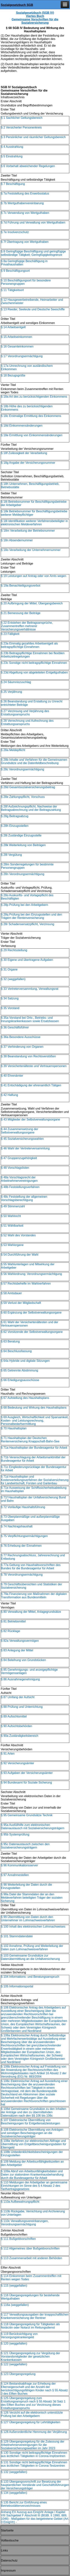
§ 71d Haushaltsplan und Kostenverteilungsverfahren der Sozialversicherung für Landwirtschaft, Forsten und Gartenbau (35, 1480)
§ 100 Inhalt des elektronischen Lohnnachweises (33, 1926)
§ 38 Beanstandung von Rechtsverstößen (28, 1056)
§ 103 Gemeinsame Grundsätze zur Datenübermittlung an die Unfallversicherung (30, 1957)
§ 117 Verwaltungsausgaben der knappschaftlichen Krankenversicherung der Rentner (35, 2316)
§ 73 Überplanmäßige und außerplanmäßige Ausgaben (30, 1518)
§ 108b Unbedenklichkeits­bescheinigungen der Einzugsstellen (32, 2153)
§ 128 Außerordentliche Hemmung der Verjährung (34, 2431)
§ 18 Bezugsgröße (13, 375)
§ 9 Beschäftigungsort (15, 270)
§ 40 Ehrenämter (12, 1075)
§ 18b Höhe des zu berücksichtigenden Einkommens (27, 408)
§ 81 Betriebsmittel (13, 1621)
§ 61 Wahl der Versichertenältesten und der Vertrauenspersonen (29, 1324)
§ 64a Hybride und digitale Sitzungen (25, 1360)
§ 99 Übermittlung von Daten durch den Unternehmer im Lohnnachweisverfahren (28, 1918)
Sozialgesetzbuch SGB (17, 4)
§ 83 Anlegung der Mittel (17, 1650)
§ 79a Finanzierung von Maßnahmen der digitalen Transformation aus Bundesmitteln (34, 1595)
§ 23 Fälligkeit (10, 633)
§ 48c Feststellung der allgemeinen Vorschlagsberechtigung (24, 1198)
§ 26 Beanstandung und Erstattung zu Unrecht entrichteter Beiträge (31, 703)
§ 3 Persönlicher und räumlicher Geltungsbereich (33, 137)
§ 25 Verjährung (11, 691)
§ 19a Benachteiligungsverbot (20, 585)
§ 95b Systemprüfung (15, 1834)
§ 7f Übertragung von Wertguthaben (25, 241)
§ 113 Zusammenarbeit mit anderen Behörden (31, 2258)
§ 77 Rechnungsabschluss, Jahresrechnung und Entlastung (33, 1557)
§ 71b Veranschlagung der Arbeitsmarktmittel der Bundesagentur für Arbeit (33, 1459)
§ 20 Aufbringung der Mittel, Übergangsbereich (32, 603)
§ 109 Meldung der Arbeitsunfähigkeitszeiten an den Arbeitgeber (32, 2163)
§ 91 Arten (8, 1753)
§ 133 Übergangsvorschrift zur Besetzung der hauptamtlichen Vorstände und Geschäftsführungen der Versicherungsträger (35, 2485)
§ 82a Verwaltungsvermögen (20, 1640)
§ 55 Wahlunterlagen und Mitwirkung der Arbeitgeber (28, 1266)
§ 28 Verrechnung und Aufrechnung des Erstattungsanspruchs (27, 722)
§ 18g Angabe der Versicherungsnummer (28, 462)
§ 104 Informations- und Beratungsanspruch (30, 1976)
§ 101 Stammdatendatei (17, 1936)
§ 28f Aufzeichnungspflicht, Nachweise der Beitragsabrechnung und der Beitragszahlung (31, 808)
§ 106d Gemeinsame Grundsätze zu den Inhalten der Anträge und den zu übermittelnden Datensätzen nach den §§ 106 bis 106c (33, 2112)
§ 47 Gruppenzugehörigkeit (19, 1158)
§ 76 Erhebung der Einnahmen (21, 1545)
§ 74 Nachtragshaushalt (16, 1526)
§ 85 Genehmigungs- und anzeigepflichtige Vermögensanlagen (29, 1671)
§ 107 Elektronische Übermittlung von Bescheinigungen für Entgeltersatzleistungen (30, 2121)
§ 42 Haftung (9, 1095)
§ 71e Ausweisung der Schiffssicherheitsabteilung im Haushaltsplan (33, 1489)
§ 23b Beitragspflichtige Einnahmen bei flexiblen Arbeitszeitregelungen (33, 655)
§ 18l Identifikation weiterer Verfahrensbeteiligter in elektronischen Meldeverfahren (34, 522)
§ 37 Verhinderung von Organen (22, 1046)
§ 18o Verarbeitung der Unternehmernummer (30, 550)
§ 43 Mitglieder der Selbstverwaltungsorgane (30, 1119)
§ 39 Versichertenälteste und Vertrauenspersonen (33, 1066)
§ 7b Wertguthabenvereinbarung (22, 203)
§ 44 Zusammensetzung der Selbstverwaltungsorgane (19, 1131)
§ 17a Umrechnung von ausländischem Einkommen (27, 367)
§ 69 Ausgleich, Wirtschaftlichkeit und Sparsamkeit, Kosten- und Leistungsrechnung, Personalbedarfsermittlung (35, 1420)
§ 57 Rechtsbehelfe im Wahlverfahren (26, 1283)
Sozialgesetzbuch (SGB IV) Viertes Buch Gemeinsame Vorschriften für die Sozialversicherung (35, 17)
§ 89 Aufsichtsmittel (14, 1716)
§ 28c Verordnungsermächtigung (22, 769)
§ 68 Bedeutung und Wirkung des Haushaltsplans (33, 1407)
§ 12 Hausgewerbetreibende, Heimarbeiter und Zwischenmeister (32, 301)
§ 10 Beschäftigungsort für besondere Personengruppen (26, 282)
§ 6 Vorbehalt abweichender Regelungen (28, 166)
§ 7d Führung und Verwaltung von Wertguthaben (33, 222)
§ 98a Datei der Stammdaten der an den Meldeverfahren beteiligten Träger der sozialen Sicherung (32, 1898)
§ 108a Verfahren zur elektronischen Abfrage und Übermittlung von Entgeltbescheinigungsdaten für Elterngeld (33, 2144)
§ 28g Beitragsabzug (14, 816)
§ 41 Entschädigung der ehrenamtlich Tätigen (31, 1085)
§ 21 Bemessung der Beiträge (21, 613)
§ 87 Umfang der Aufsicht (18, 1697)
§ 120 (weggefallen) (14, 2343)
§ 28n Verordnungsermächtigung (22, 874)
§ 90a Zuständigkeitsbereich (19, 1735)
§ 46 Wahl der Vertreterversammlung (25, 1148)
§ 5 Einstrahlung (12, 156)
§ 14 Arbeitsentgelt (13, 327)
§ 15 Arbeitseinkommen (16, 336)
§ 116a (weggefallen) (15, 2304)
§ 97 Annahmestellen (15, 1875)
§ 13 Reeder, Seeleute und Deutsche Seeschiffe (33, 309)
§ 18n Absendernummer (17, 540)
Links (4, 2550)
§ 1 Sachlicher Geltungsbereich (21, 117)
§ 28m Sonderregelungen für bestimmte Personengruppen (27, 866)
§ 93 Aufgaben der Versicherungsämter (27, 1772)
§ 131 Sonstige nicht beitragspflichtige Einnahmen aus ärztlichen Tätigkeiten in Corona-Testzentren (34, 2464)
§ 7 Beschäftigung (13, 183)
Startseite (7, 2530)
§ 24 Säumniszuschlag (16, 682)
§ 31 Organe (9, 969)
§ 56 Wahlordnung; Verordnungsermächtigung (31, 1273)
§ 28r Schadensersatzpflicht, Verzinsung (27, 924)
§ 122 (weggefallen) (14, 2364)
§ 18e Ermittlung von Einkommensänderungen (31, 435)
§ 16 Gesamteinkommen (17, 346)
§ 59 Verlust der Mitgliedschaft (21, 1302)
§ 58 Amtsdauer (11, 1293)
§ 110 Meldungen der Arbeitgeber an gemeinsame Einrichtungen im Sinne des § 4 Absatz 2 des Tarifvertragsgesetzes (34, 2186)
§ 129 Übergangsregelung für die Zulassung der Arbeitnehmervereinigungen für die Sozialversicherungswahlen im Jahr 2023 (32, 2445)
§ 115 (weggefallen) (14, 2285)
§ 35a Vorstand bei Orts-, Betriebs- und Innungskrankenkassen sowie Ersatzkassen (30, 1019)
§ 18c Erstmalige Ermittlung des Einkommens (31, 415)
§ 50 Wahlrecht (11, 1216)
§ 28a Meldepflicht (13, 750)
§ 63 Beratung (10, 1341)
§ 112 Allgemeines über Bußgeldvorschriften (30, 2248)
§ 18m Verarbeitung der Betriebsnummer (28, 530)
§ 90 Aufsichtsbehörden (16, 1726)
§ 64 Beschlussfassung (16, 1351)
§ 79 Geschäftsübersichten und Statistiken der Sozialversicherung (31, 1586)
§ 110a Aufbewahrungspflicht (20, 2201)
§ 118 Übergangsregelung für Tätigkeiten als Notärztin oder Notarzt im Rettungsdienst (30, 2326)
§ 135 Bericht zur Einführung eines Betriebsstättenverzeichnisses (24, 2504)
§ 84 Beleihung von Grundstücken (23, 1660)
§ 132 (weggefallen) (14, 2472)
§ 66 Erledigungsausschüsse (20, 1380)
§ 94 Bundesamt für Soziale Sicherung (26, 1782)
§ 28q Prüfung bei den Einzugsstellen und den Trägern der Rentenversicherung (31, 916)
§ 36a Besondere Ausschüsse (21, 1037)
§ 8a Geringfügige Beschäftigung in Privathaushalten (24, 263)
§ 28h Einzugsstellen (15, 825)
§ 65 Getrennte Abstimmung (19, 1370)
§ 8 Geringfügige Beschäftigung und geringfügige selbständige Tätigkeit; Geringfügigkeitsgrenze (33, 253)
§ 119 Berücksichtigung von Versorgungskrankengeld (19, 2335)
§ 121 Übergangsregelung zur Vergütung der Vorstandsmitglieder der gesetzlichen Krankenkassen (30, 2356)
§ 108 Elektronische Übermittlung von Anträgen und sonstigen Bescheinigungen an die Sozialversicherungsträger (32, 2133)
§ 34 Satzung (9, 998)
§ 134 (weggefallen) (14, 2492)
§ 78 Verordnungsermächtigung (22, 1574)
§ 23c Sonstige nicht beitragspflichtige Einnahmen (34, 662)
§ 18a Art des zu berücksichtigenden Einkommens (34, 396)
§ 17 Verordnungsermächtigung (22, 356)
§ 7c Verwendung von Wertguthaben (25, 212)
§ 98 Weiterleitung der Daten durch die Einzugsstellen (26, 1886)
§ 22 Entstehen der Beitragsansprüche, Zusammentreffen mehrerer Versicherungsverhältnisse (27, 626)
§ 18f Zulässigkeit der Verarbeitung (24, 453)
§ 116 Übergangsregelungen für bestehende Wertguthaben (30, 2297)
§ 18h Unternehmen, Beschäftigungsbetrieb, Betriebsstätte (30, 485)
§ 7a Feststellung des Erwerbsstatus (25, 193)
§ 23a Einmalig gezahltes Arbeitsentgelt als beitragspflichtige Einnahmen (29, 645)
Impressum (8, 2570)
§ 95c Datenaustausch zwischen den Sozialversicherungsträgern (25, 1846)
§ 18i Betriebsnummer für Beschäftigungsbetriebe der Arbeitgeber (33, 503)
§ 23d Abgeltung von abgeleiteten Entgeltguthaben (34, 672)
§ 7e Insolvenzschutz (15, 232)
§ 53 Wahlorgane (12, 1245)
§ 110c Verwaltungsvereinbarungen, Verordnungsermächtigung (25, 2222)
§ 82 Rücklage (10, 1631)
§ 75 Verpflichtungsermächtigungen (24, 1536)
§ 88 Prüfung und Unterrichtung (22, 1706)
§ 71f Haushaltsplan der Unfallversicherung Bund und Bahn (33, 1499)
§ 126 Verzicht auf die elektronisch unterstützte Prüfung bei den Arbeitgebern (32, 2414)
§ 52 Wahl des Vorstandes (18, 1235)
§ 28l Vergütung (11, 854)
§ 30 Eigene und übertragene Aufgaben (27, 959)
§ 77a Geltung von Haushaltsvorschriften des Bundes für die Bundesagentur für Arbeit (30, 1566)
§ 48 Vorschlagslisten (15, 1167)
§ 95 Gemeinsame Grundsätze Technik (26, 1815)
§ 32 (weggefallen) (13, 979)
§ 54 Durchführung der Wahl (19, 1254)
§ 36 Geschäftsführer (15, 1027)
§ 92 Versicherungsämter (17, 1763)
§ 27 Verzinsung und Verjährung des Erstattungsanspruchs (25, 712)
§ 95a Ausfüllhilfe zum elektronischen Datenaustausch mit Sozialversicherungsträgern (32, 1826)
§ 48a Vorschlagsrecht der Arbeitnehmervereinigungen (19, 1179)
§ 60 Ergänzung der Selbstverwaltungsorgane (31, 1312)
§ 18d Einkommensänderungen (21, 425)
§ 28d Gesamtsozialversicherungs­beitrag (28, 787)
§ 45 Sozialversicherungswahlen (22, 1138)
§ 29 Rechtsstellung (14, 950)
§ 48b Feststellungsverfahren (20, 1187)
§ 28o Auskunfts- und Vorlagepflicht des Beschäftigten (27, 897)
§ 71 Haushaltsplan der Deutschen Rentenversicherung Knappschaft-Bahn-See (30, 1439)
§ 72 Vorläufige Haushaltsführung (23, 1507)
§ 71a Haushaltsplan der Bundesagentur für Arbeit (34, 1447)
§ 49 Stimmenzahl (13, 1206)
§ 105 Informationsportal (17, 1986)
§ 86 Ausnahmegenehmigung (20, 1679)
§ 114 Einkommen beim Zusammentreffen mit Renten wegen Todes (31, 2277)
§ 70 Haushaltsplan (14, 1428)
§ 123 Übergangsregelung (18, 2374)
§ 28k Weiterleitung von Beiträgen (23, 845)
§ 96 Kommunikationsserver (19, 1865)
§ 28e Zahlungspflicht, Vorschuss (23, 796)
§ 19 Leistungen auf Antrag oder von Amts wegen (33, 575)
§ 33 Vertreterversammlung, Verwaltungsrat (29, 988)
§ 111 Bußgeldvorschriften (18, 2238)
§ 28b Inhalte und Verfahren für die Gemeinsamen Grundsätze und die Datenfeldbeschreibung (34, 761)
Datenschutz (9, 2560)
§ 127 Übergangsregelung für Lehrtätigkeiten (30, 2422)
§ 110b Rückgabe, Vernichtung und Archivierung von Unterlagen (33, 2213)
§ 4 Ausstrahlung (12, 146)
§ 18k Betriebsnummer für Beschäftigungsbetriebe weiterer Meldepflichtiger (34, 513)
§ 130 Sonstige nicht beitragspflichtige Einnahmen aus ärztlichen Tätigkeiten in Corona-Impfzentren (34, 2454)
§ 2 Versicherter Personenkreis (21, 127)
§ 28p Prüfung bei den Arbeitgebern (24, 904)
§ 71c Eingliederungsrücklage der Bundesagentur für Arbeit (33, 1468)
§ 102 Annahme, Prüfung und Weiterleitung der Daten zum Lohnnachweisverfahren (32, 1947)
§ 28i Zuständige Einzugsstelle (21, 835)
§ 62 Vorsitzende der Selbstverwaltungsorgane (32, 1331)
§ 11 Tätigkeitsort (12, 290)
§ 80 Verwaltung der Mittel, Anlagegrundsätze (31, 1611)
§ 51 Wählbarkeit (12, 1225)
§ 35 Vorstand (10, 1008)
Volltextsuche (9, 2540)
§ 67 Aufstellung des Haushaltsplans (25, 1397)
